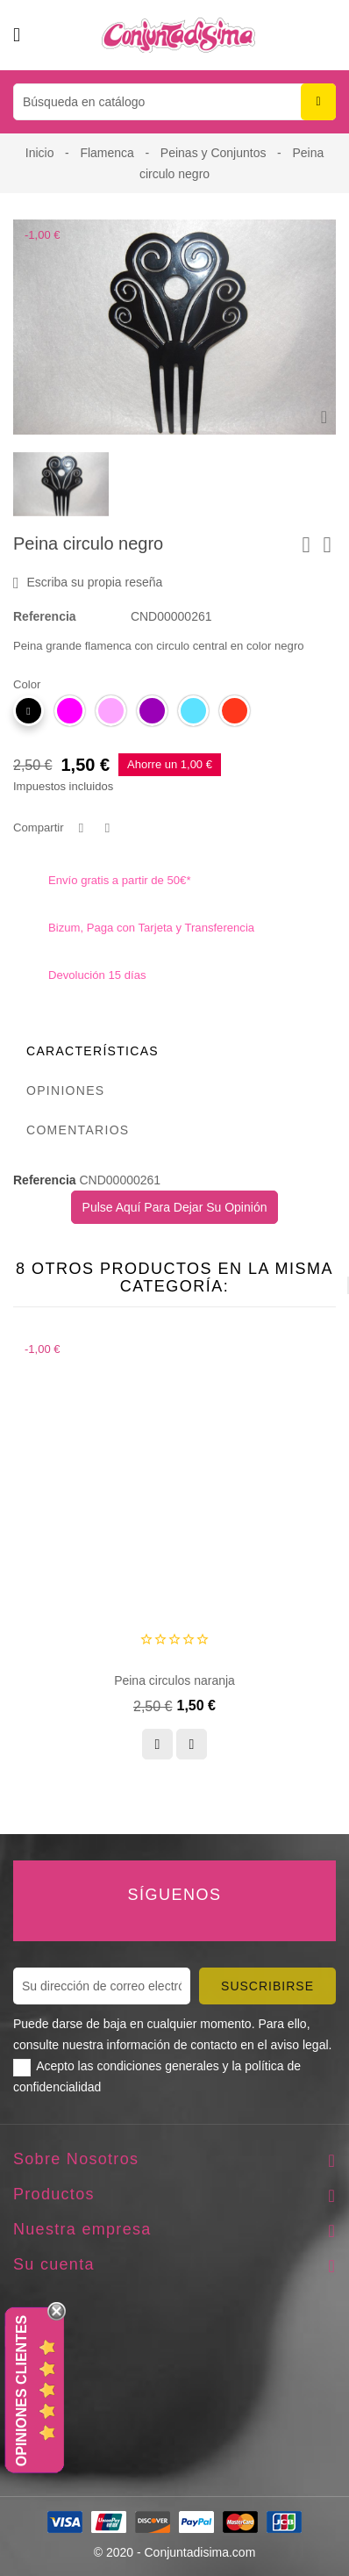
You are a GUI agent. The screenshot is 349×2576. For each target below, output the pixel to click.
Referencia (44, 616)
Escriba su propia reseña (87, 583)
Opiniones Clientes (21, 2390)
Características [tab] (92, 1051)
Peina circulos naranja (174, 1680)
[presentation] (305, 1285)
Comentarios (78, 1130)
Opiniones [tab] (65, 1090)
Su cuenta (54, 2264)
